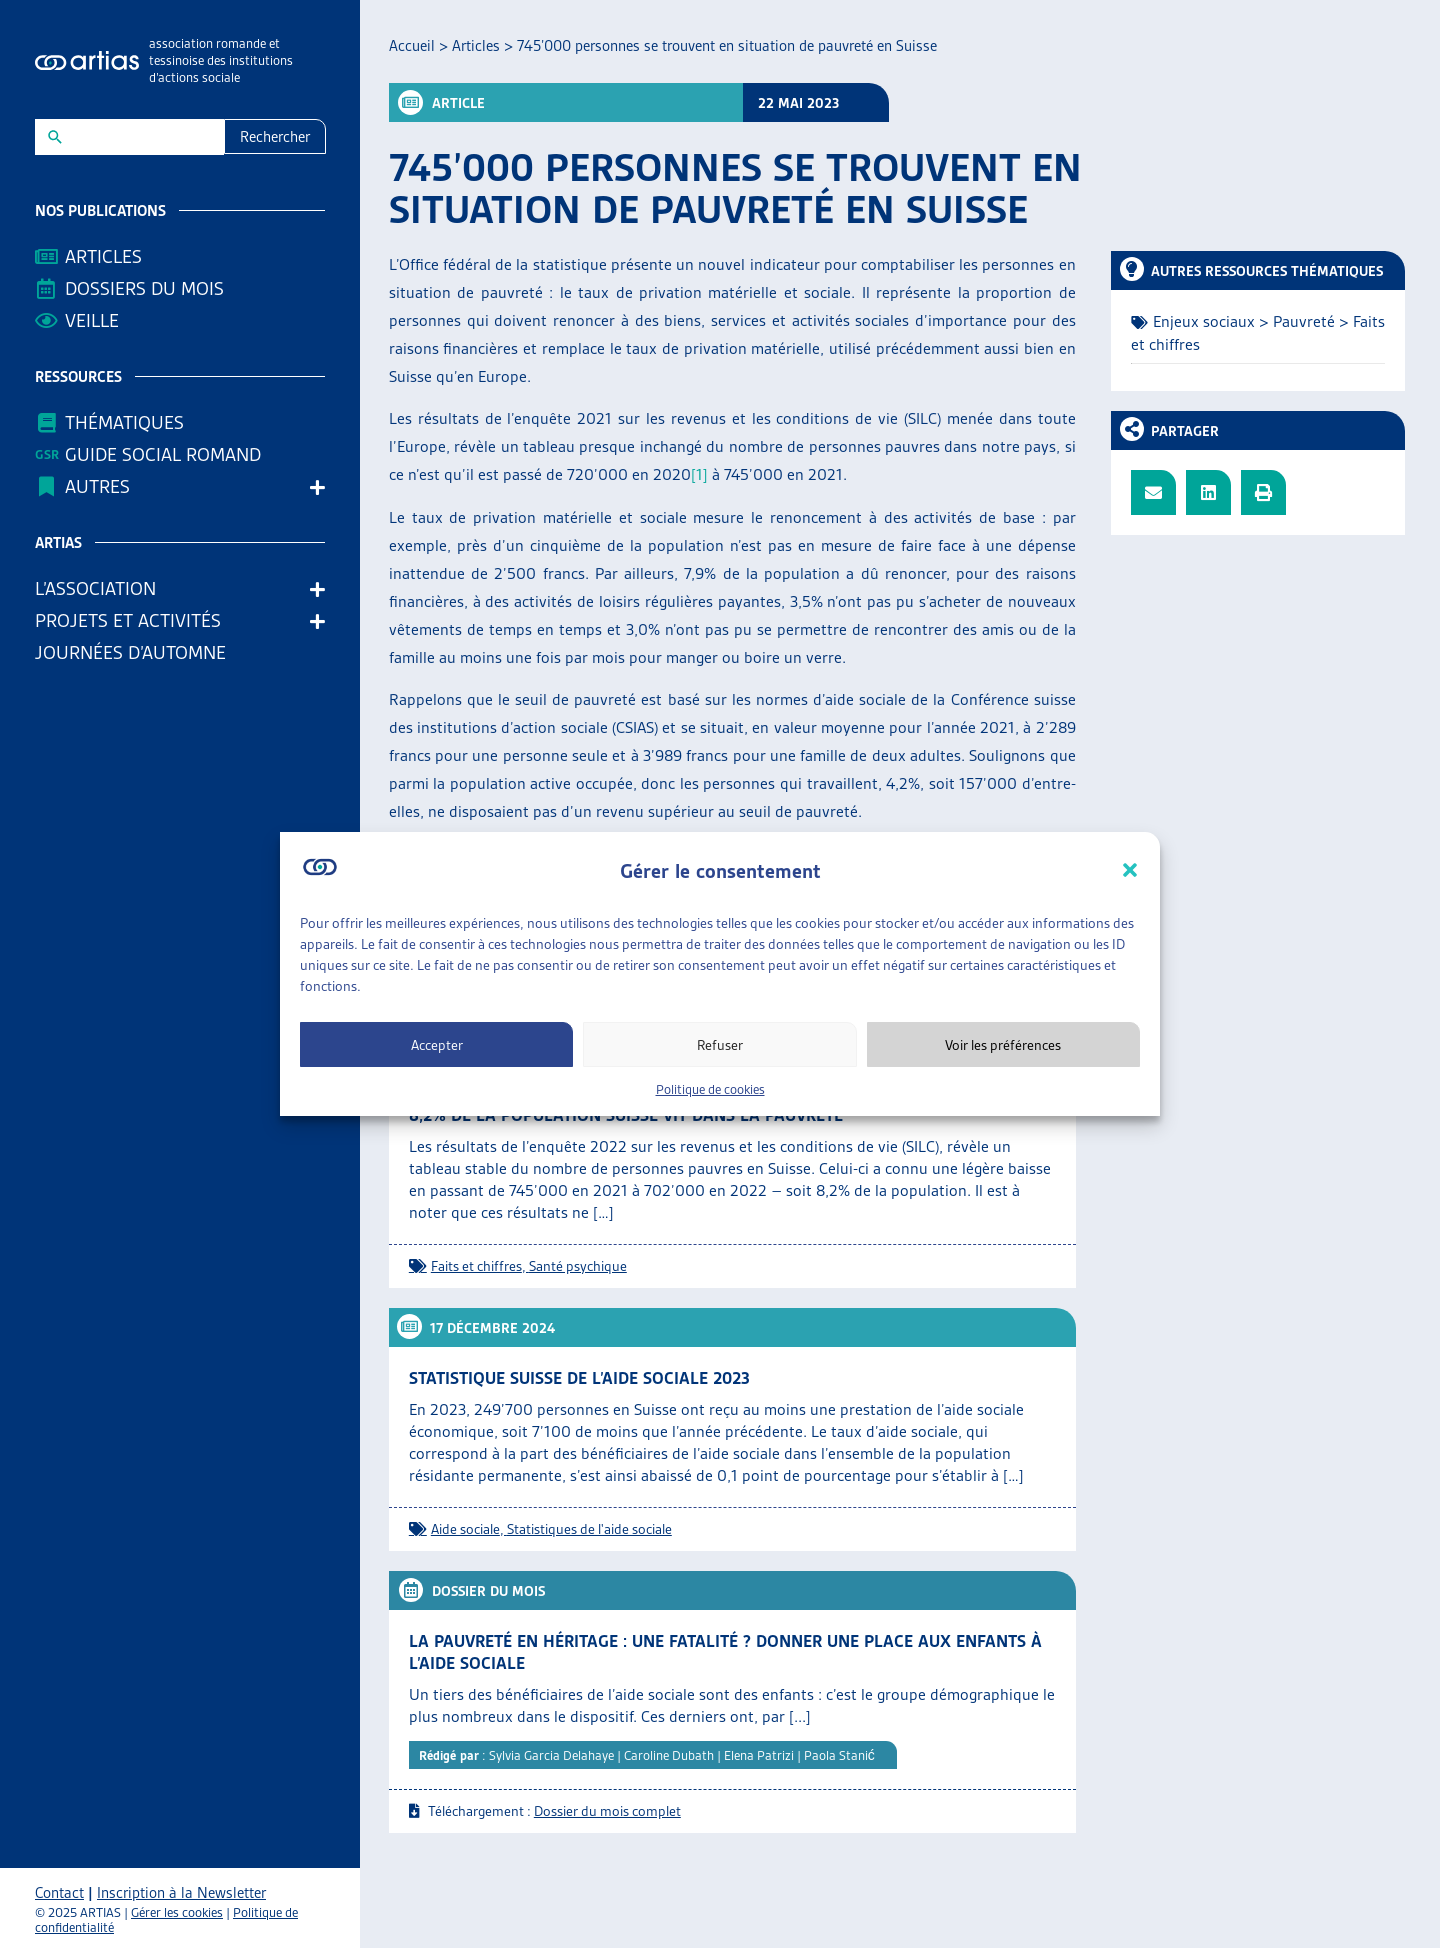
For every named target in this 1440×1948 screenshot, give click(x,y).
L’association (100, 588)
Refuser (720, 1045)
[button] (1130, 870)
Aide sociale (465, 1529)
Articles (103, 256)
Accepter (437, 1045)
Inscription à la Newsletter (181, 1893)
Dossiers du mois (144, 288)
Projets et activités (133, 620)
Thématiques (124, 422)
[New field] (142, 137)
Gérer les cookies (177, 1912)
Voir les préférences (1003, 1045)
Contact (59, 1893)
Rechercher (275, 137)
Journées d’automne (130, 652)
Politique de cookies (710, 1089)
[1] (699, 474)
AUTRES (102, 486)
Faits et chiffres (476, 1266)
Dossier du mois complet (607, 1811)
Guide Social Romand (163, 454)
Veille (92, 320)
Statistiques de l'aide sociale (589, 1529)
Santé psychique (578, 1266)
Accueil (412, 46)
